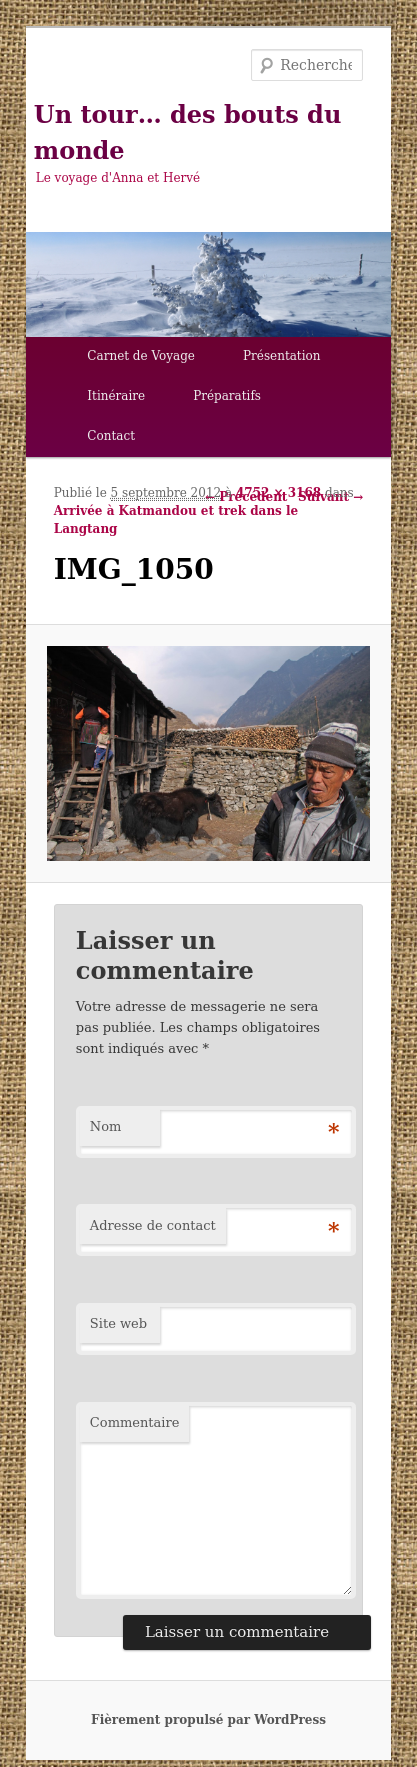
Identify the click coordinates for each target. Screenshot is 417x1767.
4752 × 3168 (278, 493)
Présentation (282, 356)
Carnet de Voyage (141, 356)
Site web (118, 1323)
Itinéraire (116, 396)
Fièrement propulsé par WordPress (208, 1720)
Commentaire (135, 1422)
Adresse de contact (153, 1225)
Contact (111, 436)
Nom (106, 1126)
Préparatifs (227, 396)
